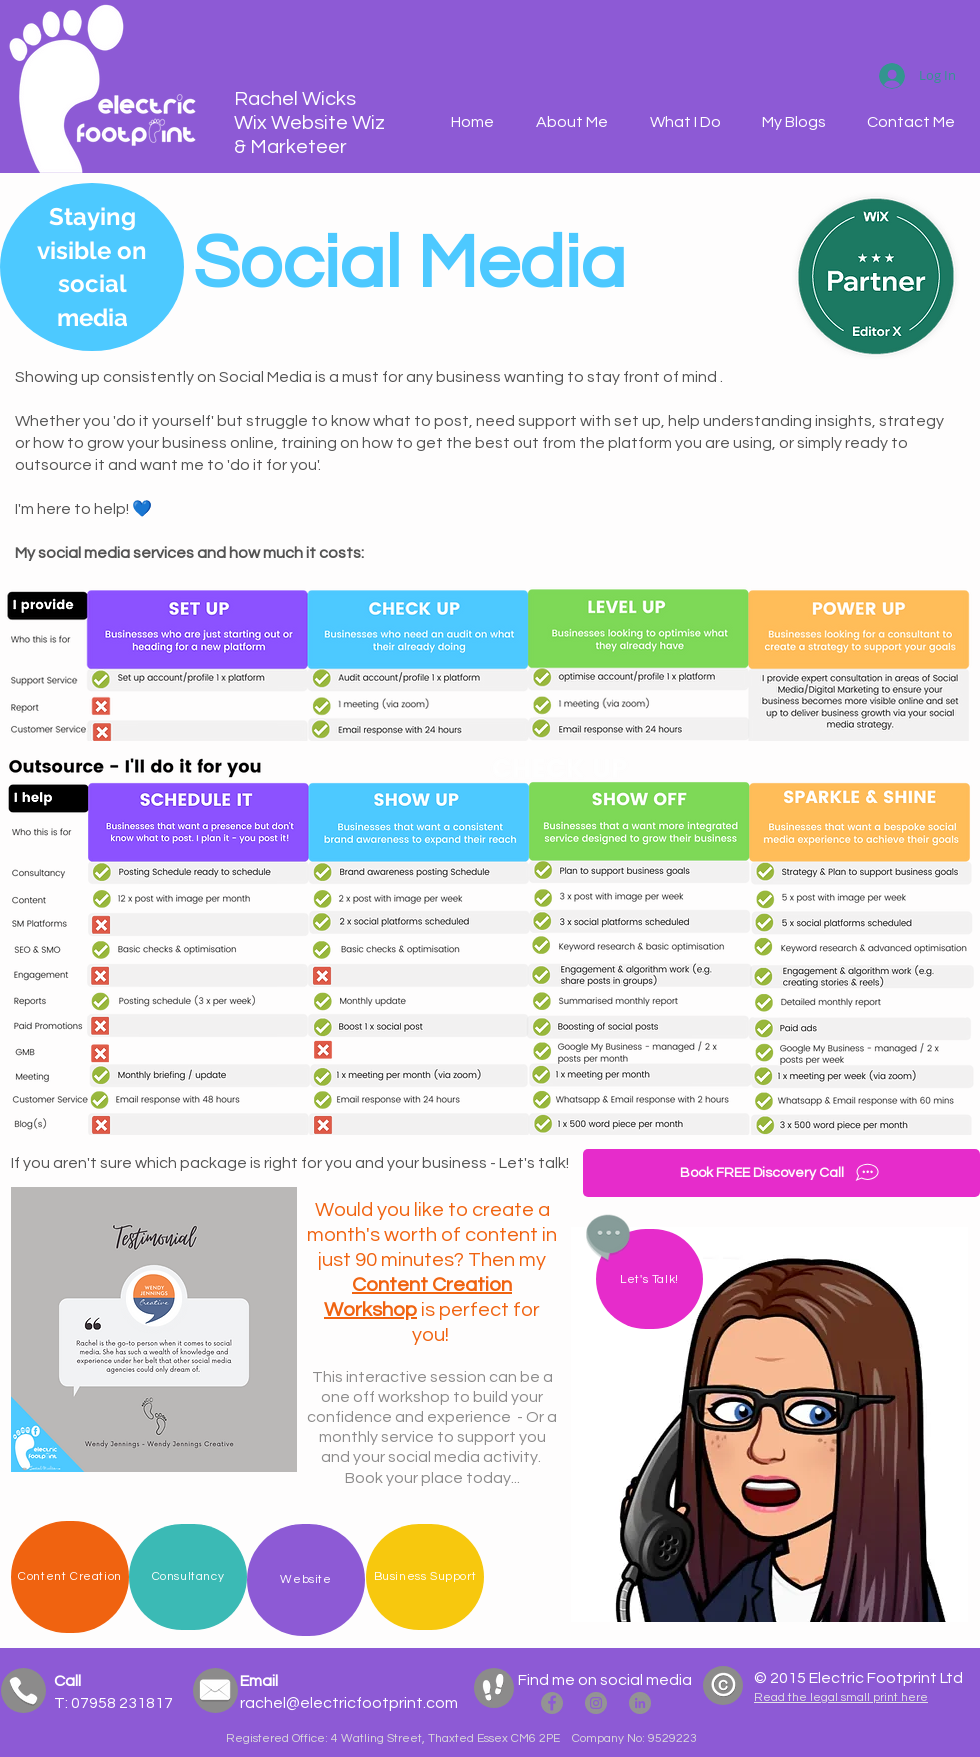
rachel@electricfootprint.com (349, 1703)
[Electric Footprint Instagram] (596, 1703)
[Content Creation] (70, 1577)
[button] (685, 122)
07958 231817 (120, 1703)
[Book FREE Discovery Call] (781, 1173)
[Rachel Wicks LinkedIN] (640, 1703)
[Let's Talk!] (649, 1279)
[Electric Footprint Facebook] (552, 1703)
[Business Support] (425, 1577)
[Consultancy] (188, 1577)
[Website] (306, 1580)
